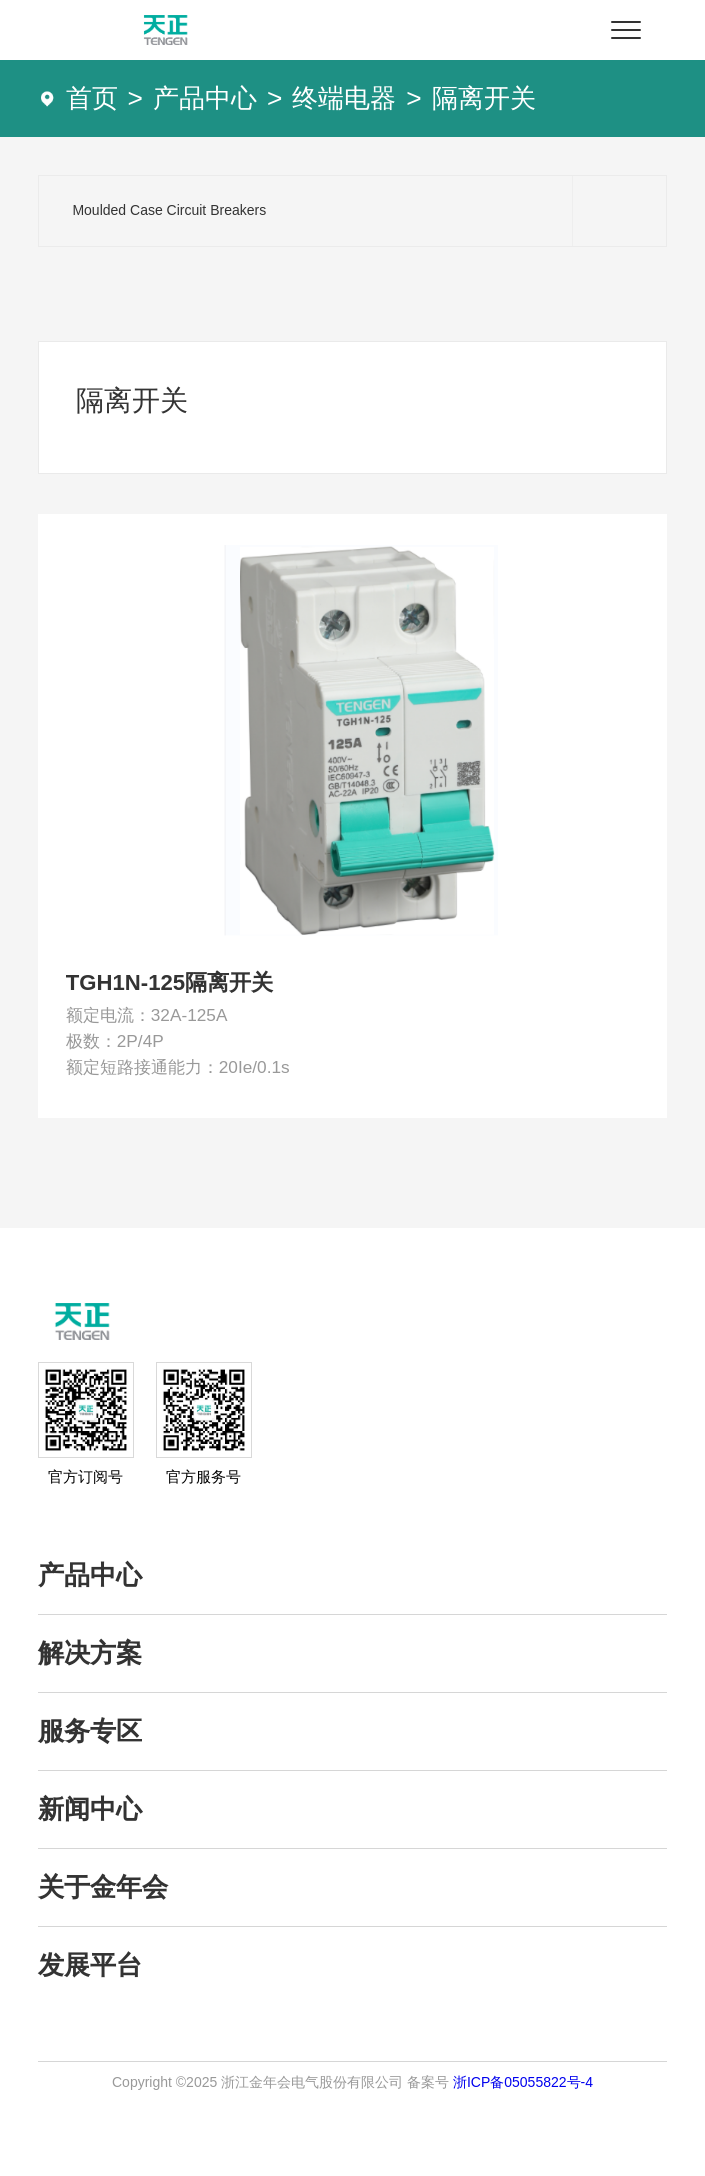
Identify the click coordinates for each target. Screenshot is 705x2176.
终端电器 (344, 98)
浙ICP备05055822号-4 (523, 2155)
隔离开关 (484, 98)
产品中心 (205, 98)
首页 (92, 98)
